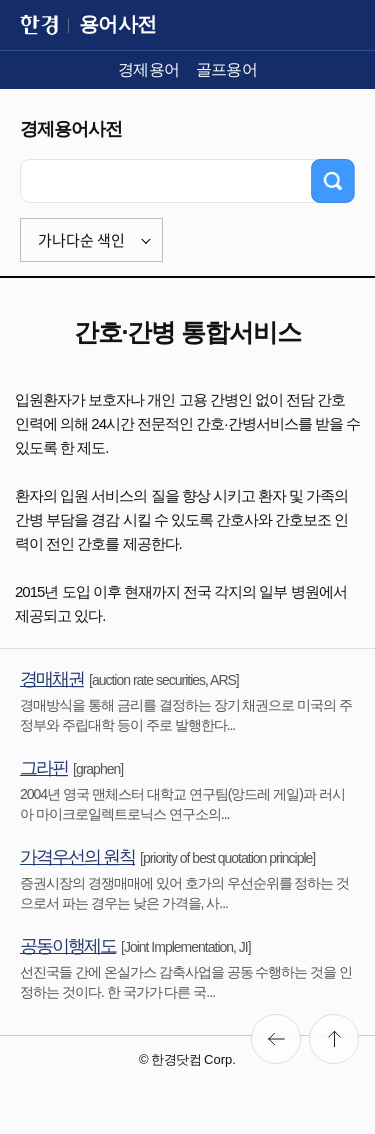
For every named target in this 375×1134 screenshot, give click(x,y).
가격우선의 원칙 (77, 857)
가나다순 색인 (81, 240)
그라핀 (44, 768)
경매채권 (52, 679)
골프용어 (227, 69)
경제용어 (149, 69)
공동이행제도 (68, 946)
